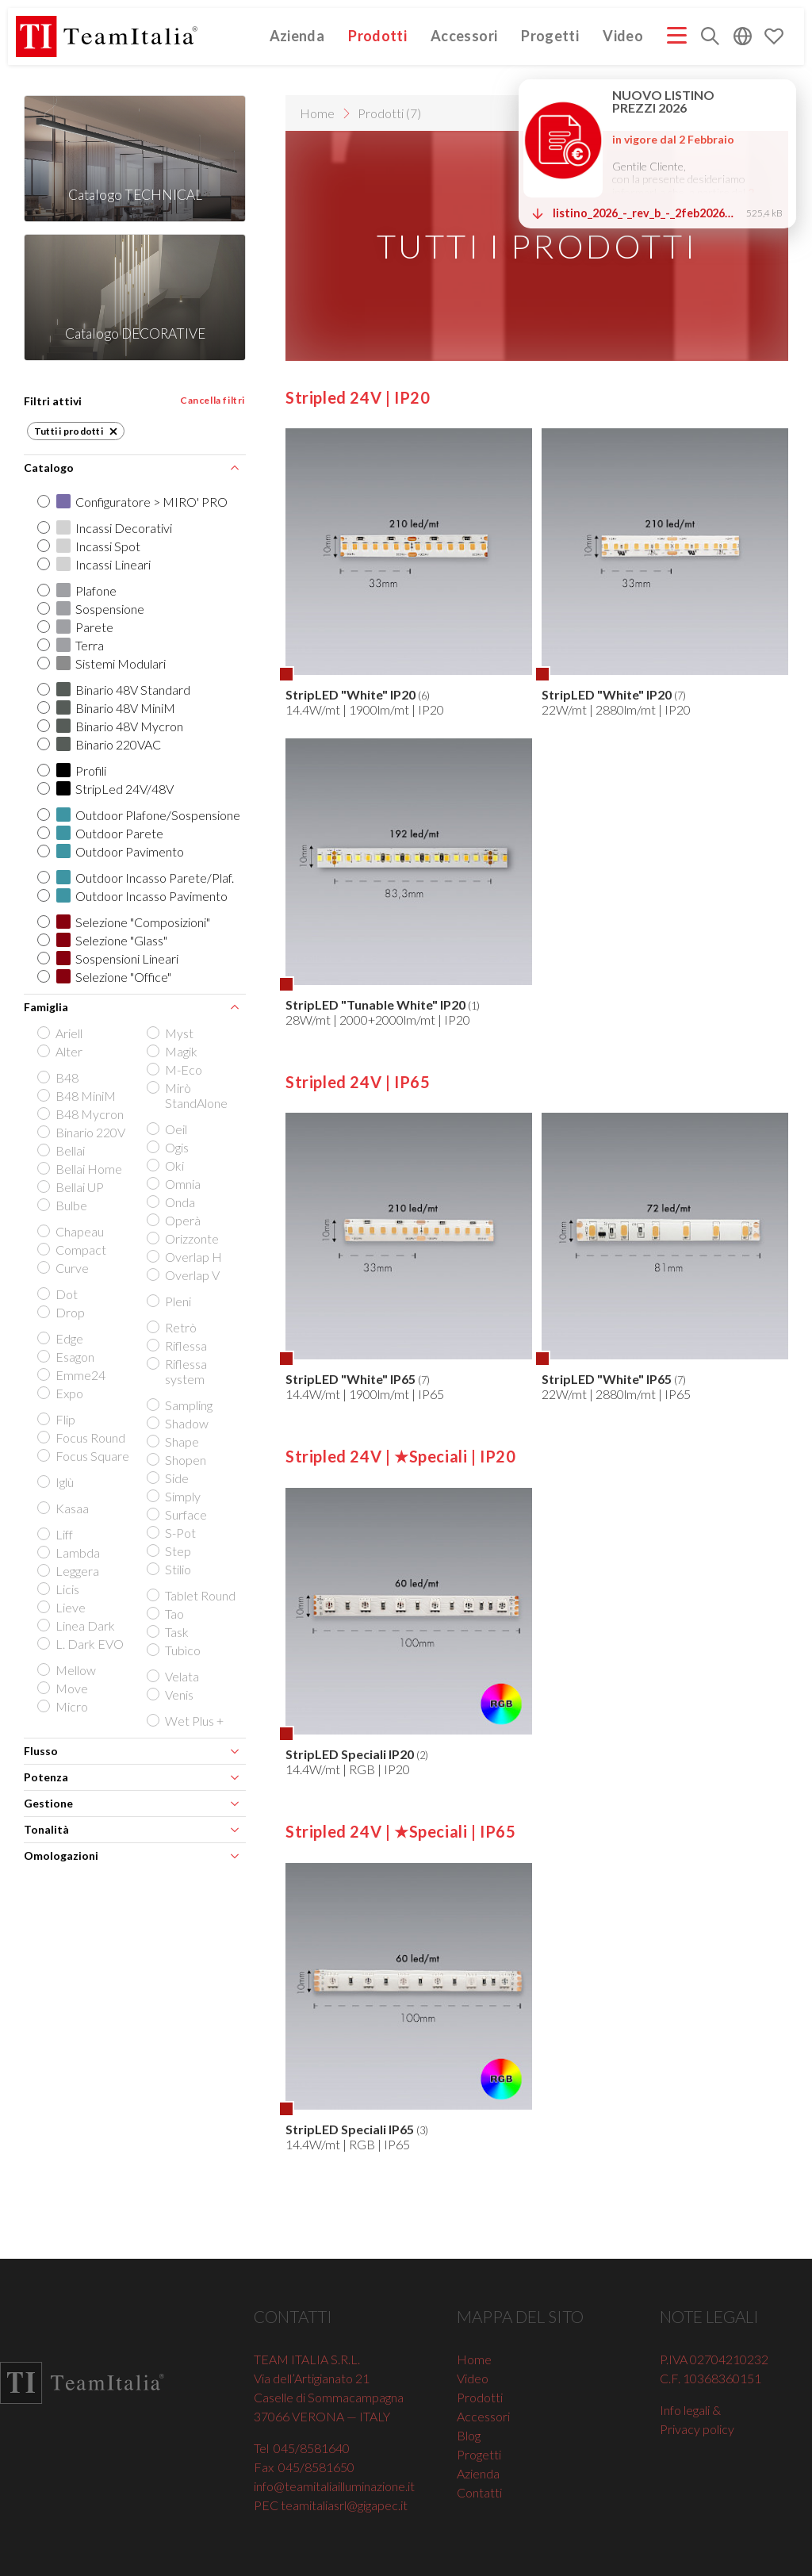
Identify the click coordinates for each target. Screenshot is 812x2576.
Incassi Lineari (95, 564)
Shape (174, 1441)
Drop (62, 1312)
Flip (57, 1419)
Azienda (297, 36)
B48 (59, 1077)
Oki (166, 1165)
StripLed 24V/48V (107, 788)
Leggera (69, 1570)
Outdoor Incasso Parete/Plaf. (137, 877)
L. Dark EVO (82, 1643)
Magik (173, 1051)
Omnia (175, 1183)
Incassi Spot (90, 546)
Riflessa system (178, 1371)
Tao (166, 1613)
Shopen (177, 1459)
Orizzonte (184, 1238)
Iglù (57, 1481)
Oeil (168, 1129)
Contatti (479, 2492)
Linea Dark (77, 1625)
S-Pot (172, 1532)
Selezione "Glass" (103, 940)
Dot (59, 1293)
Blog (469, 2435)
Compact (73, 1249)
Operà (175, 1220)
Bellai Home (81, 1168)
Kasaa (64, 1508)
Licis (59, 1589)
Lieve (63, 1607)
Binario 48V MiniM (107, 707)
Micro (64, 1706)
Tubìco (175, 1650)
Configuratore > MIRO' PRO (134, 501)
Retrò (173, 1327)
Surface (178, 1514)
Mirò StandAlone (188, 1095)
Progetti (550, 36)
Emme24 (72, 1374)
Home (317, 113)
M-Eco (175, 1069)
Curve (64, 1267)
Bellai (62, 1150)
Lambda (70, 1552)
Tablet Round (192, 1595)
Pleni (170, 1301)
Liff (56, 1534)
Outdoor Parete (101, 833)
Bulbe (63, 1205)
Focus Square (84, 1455)
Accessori (464, 36)
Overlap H (185, 1256)
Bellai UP (72, 1186)
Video (623, 36)
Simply (175, 1496)
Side (169, 1477)
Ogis (169, 1147)
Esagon (67, 1356)
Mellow (68, 1669)
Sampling (181, 1405)
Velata (174, 1676)
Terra (72, 645)
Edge (61, 1338)
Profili (73, 770)
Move (64, 1688)
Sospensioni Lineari (109, 958)
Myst (171, 1033)
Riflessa (178, 1345)
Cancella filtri (212, 400)
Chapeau (72, 1231)
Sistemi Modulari (103, 663)
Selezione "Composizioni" (125, 922)
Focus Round (82, 1437)
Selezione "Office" (105, 976)
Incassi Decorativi (106, 527)
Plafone (78, 590)
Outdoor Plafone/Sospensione (140, 814)
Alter (61, 1051)
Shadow (179, 1423)
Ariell (61, 1033)
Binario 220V (82, 1132)
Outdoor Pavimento (112, 851)
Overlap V (184, 1274)
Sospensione (92, 608)
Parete (76, 626)
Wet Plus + (186, 1720)
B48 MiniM (78, 1095)
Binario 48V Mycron (111, 726)
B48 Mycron (82, 1113)
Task (169, 1631)
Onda (172, 1201)
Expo (61, 1393)
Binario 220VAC (100, 744)
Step (170, 1550)
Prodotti (377, 36)
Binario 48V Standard (115, 689)
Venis (171, 1694)
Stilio (170, 1569)
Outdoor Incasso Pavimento (134, 895)
